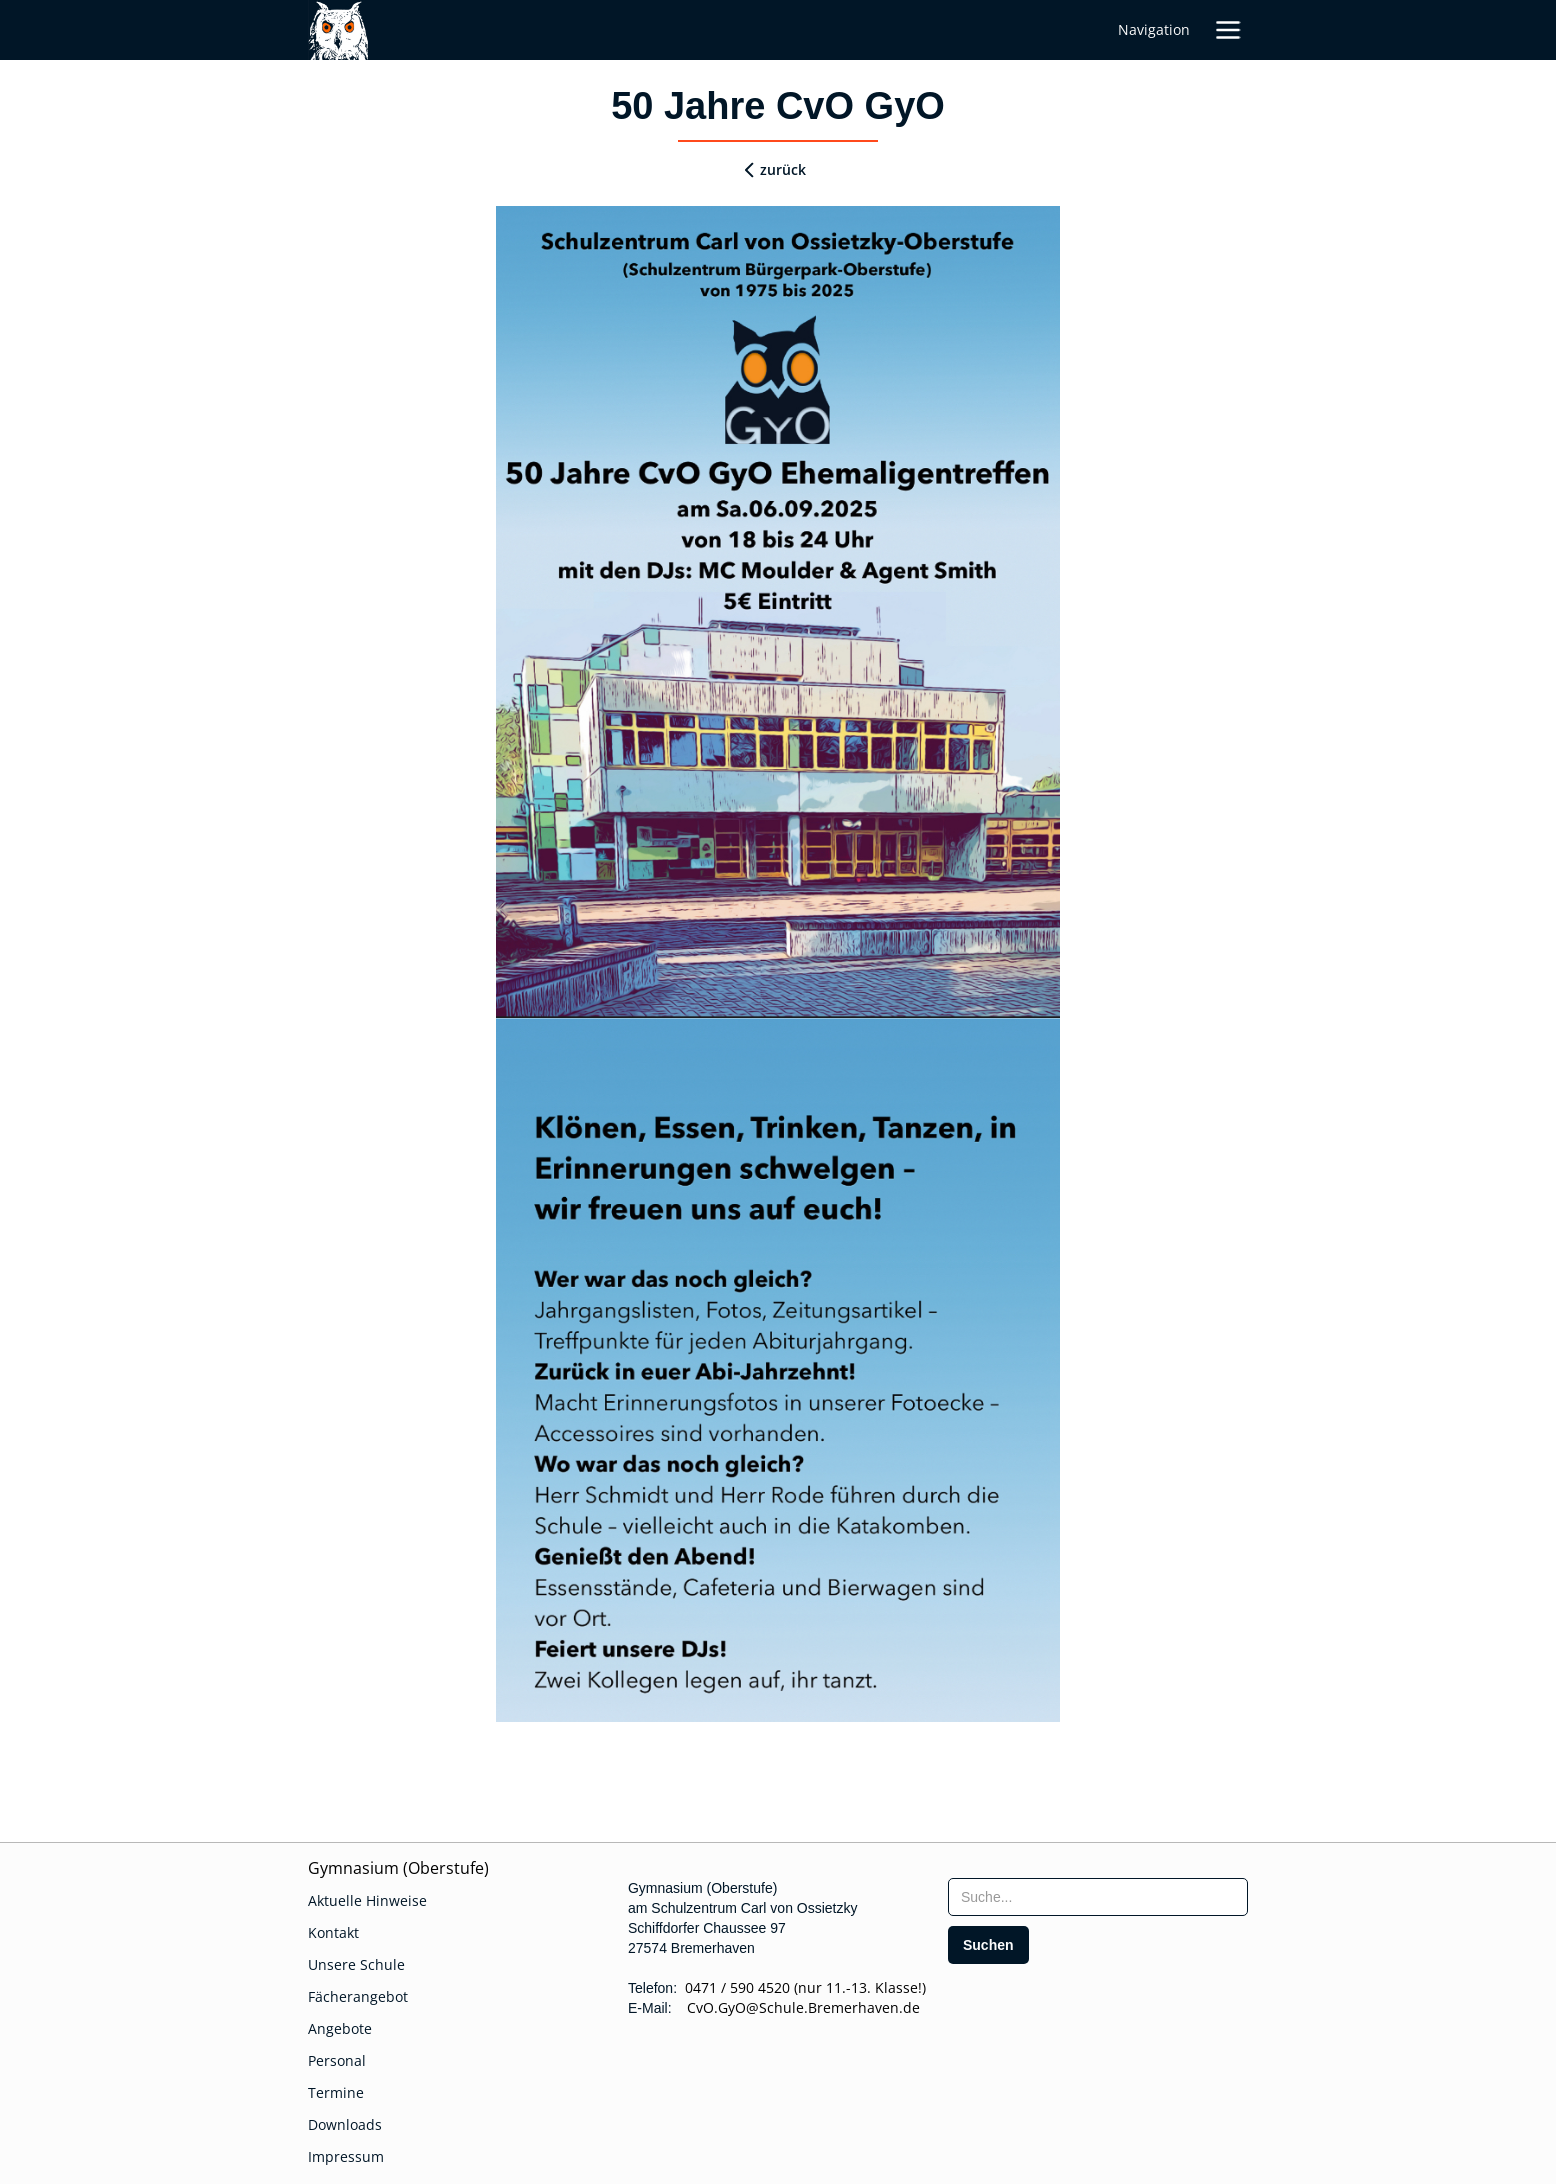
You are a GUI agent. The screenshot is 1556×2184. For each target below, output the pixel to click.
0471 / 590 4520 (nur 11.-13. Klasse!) (805, 1987)
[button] (1228, 30)
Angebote (340, 2028)
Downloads (345, 2124)
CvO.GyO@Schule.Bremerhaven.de (797, 2007)
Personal (337, 2060)
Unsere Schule (356, 1964)
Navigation (1154, 29)
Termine (336, 2092)
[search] (988, 1945)
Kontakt (333, 1932)
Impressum (346, 2156)
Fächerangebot (358, 1996)
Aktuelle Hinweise (367, 1900)
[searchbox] (1098, 1897)
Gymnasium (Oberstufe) (398, 1868)
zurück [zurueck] (783, 169)
